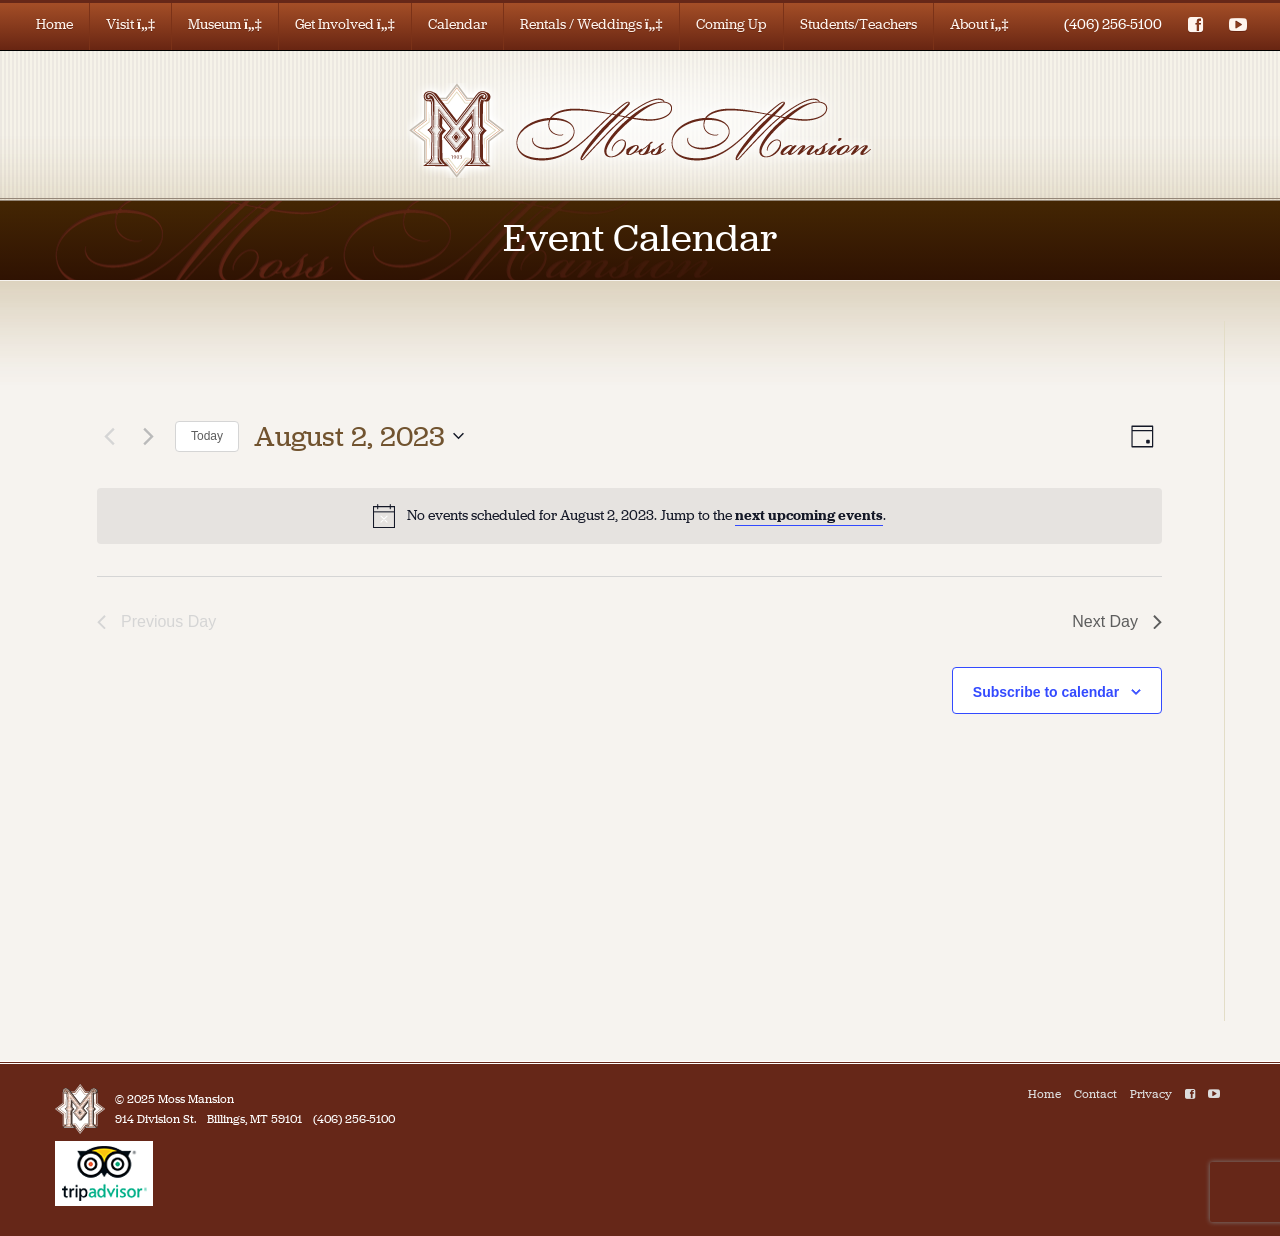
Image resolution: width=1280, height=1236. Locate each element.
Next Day (1117, 621)
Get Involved (345, 24)
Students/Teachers (858, 24)
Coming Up (731, 24)
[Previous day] (109, 436)
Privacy (1151, 1094)
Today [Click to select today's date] (207, 436)
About (979, 24)
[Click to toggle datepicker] (359, 437)
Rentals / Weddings (591, 24)
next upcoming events (809, 515)
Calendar (457, 24)
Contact (1095, 1094)
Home (54, 24)
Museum (225, 24)
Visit (130, 24)
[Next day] (148, 436)
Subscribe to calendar (1046, 692)
